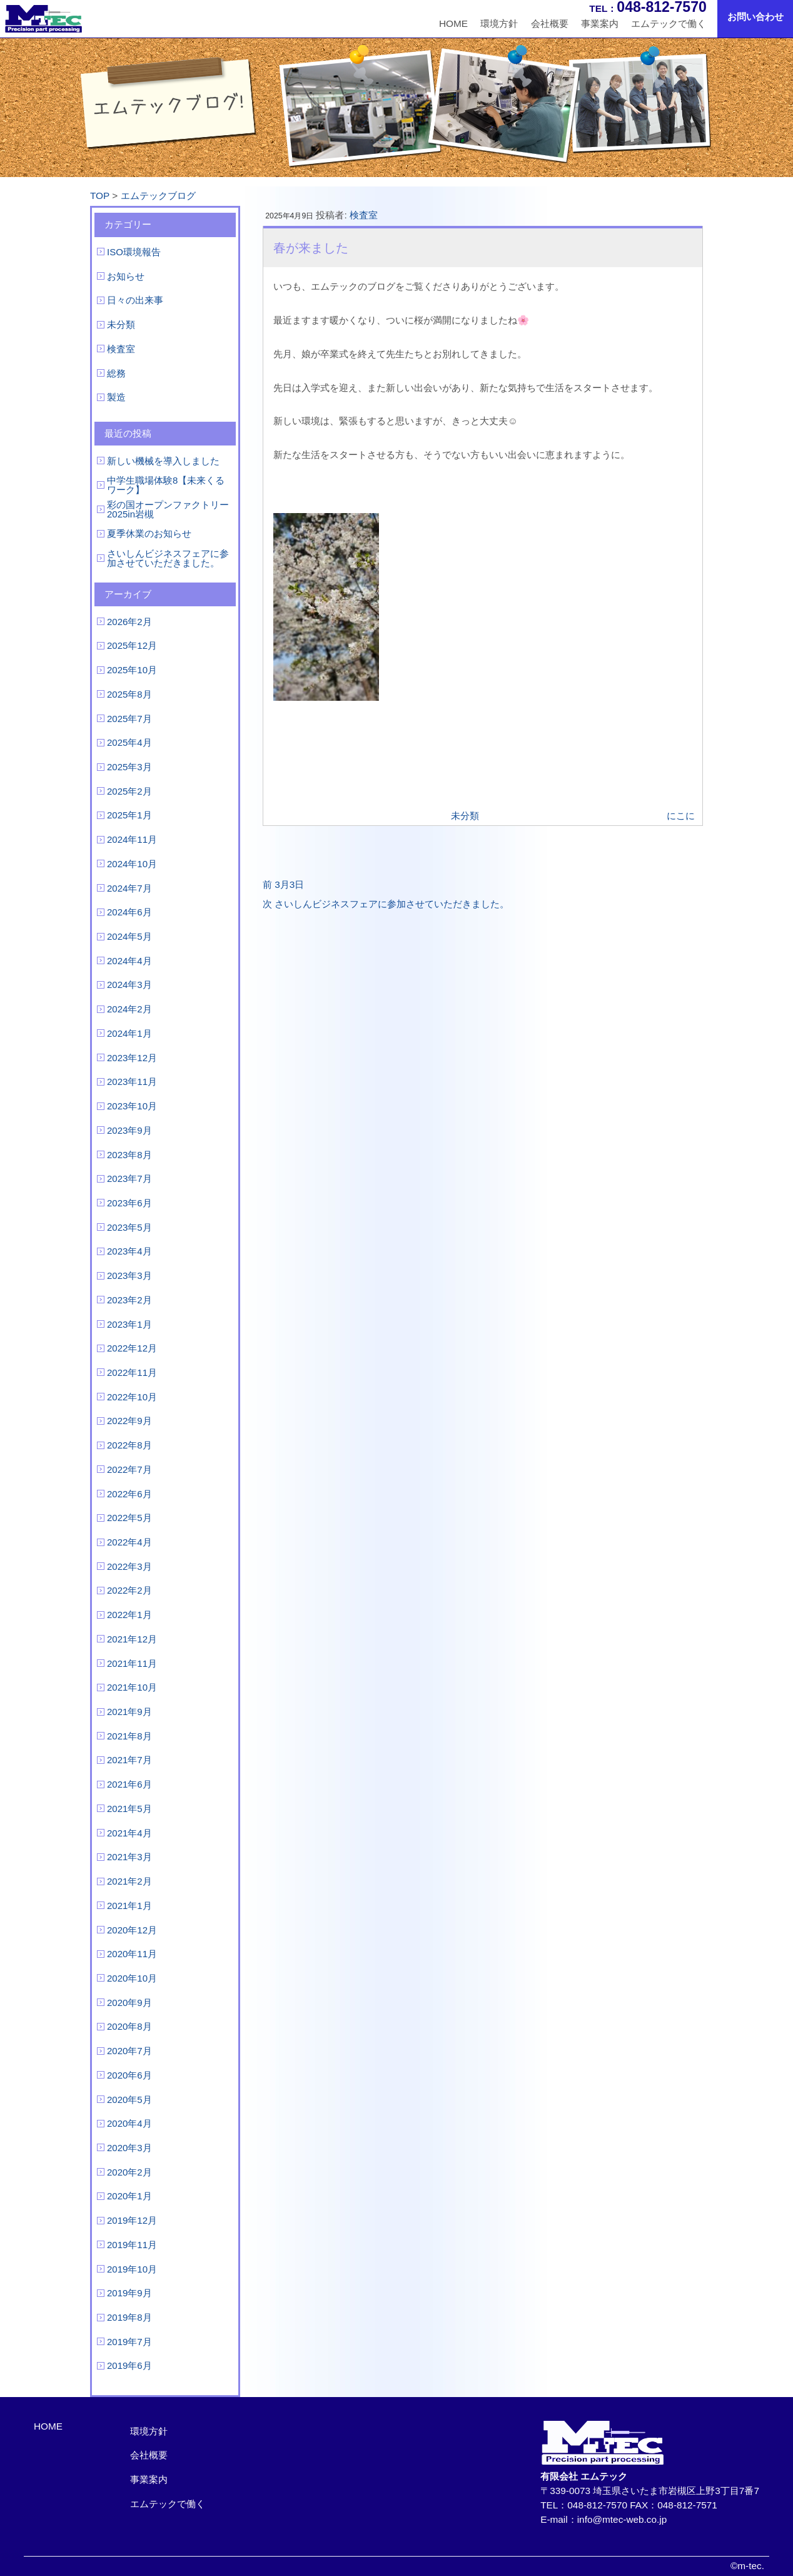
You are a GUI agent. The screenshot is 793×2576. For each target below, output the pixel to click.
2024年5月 (129, 936)
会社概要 (549, 23)
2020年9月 (129, 2002)
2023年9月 (129, 1130)
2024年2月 (129, 1009)
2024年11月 (132, 839)
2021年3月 (129, 1856)
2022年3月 (129, 1566)
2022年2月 (129, 1590)
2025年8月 (129, 694)
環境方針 (499, 23)
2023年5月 (129, 1227)
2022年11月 (132, 1372)
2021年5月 (129, 1808)
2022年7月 (129, 1469)
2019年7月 (129, 2341)
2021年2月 (129, 1881)
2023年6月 (129, 1203)
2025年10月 (132, 670)
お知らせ (125, 276)
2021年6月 (129, 1784)
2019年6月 (129, 2365)
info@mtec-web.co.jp (622, 2519)
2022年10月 (132, 1397)
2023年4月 (129, 1251)
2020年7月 (129, 2050)
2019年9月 (129, 2293)
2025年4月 (129, 742)
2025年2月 (129, 791)
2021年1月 (129, 1905)
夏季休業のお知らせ (149, 533)
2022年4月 (129, 1542)
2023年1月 (129, 1324)
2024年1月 (129, 1033)
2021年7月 (129, 1759)
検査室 (121, 349)
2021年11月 (132, 1663)
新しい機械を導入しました (163, 461)
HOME (453, 23)
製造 (116, 397)
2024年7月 (129, 888)
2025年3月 (129, 766)
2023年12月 (132, 1057)
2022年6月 (129, 1494)
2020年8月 (129, 2026)
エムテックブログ (158, 195)
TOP (99, 195)
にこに (681, 815)
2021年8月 (129, 1736)
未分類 (121, 324)
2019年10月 (132, 2269)
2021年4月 (129, 1833)
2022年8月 (129, 1445)
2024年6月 (129, 912)
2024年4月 (129, 960)
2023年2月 (129, 1300)
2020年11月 (132, 1953)
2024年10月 (132, 863)
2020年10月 (132, 1978)
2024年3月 (129, 984)
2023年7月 (129, 1178)
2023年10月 (132, 1106)
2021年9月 (129, 1711)
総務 (116, 373)
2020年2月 (129, 2172)
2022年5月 (129, 1517)
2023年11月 (132, 1081)
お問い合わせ (755, 16)
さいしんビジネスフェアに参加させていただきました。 (168, 558)
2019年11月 (132, 2244)
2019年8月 (129, 2317)
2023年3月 (129, 1275)
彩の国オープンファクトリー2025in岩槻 (168, 509)
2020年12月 (132, 1930)
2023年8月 (129, 1154)
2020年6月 (129, 2075)
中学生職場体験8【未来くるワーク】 (166, 485)
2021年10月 (132, 1687)
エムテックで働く (668, 23)
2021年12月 (132, 1639)
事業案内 (600, 23)
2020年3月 (129, 2147)
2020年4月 (129, 2123)
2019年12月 (132, 2220)
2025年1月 (129, 815)
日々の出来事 (135, 300)
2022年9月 (129, 1420)
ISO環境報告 (134, 252)
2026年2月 (129, 621)
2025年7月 (129, 718)
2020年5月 (129, 2099)
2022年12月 (132, 1348)
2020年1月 (129, 2196)
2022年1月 (129, 1614)
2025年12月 (132, 645)
